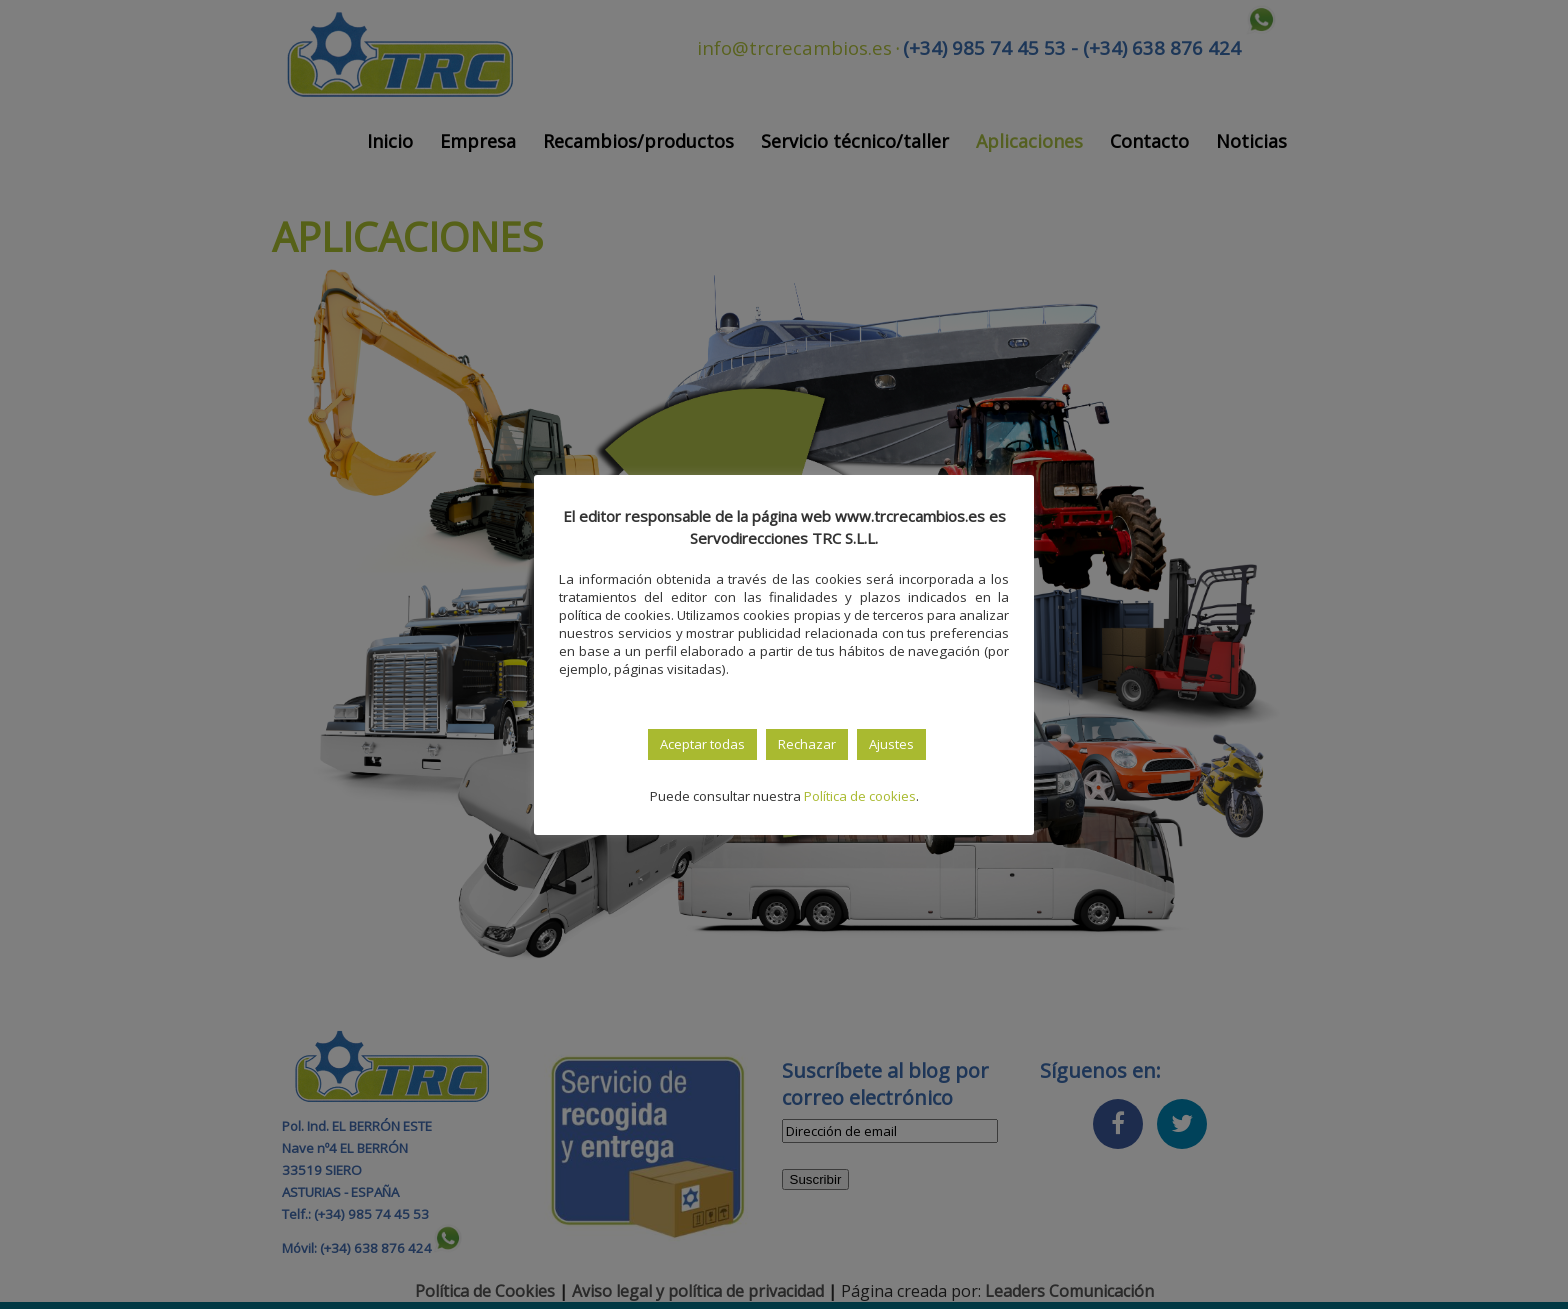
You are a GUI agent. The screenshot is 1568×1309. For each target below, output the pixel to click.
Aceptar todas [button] (702, 744)
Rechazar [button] (807, 744)
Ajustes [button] (891, 744)
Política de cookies (860, 796)
